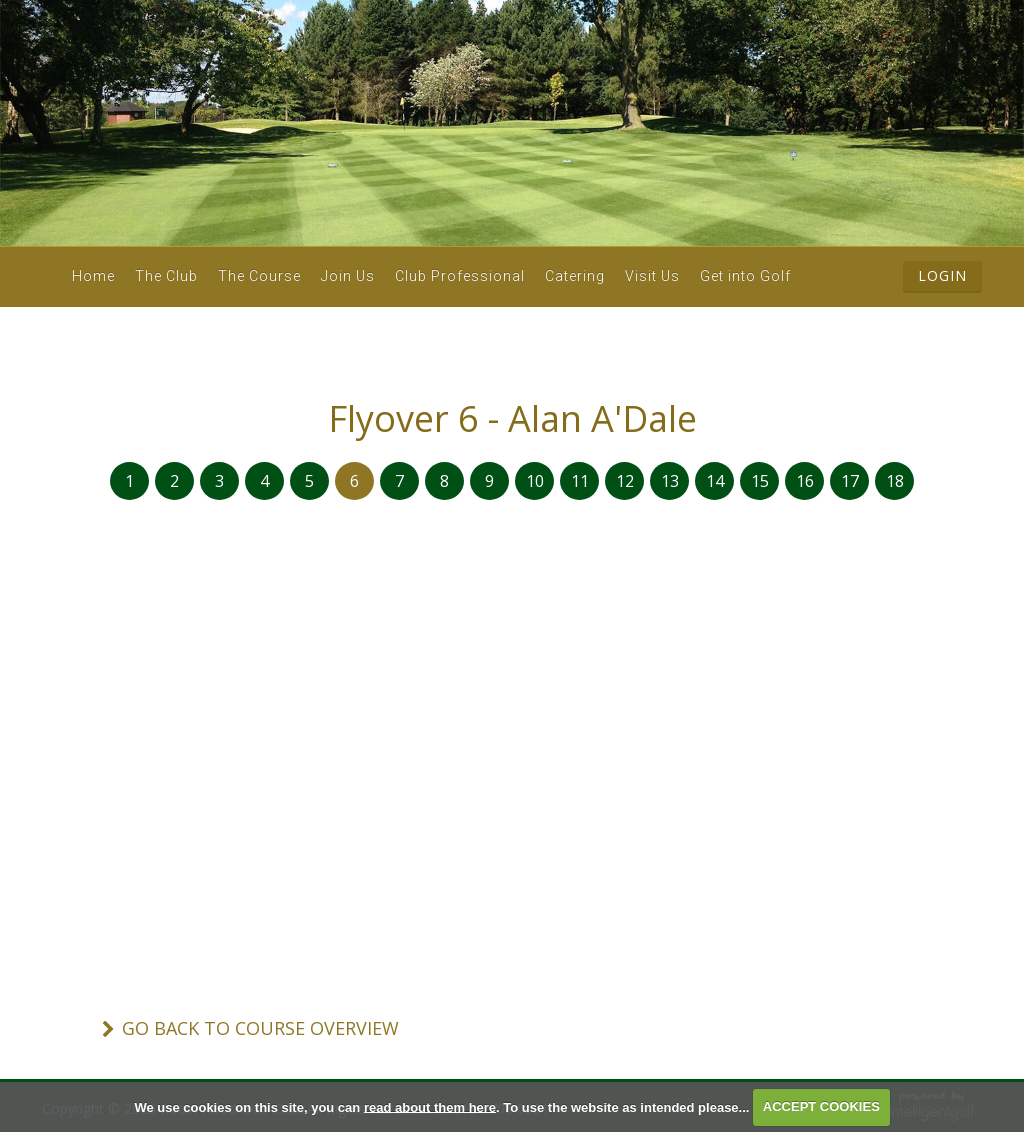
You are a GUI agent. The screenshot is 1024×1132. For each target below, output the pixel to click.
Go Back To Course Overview (260, 1028)
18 (895, 481)
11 (580, 481)
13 (670, 481)
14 (715, 481)
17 (850, 481)
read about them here (430, 1106)
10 (535, 481)
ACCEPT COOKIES (821, 1106)
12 (625, 481)
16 (805, 481)
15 (760, 481)
